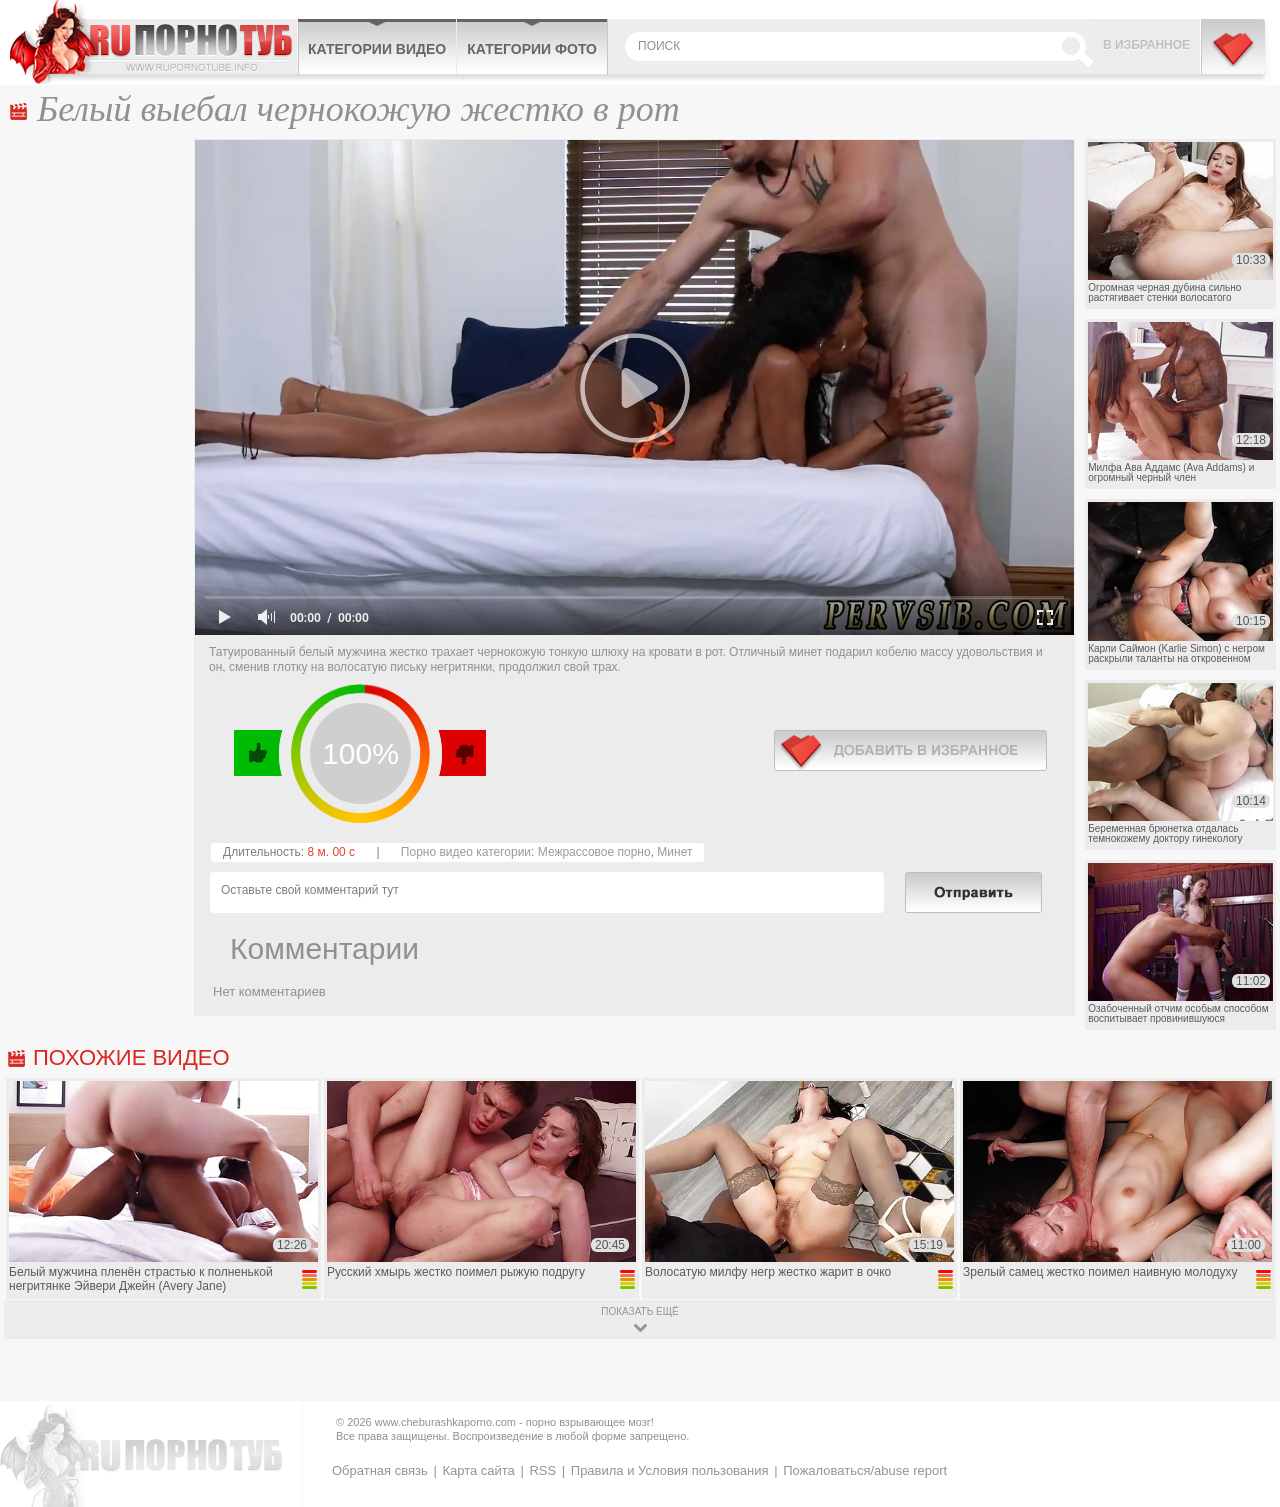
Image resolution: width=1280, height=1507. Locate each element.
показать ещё (639, 1311)
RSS (542, 1470)
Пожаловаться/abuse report (865, 1470)
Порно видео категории (466, 852)
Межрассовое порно (594, 852)
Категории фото (532, 49)
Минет (674, 852)
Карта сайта (478, 1470)
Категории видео (377, 49)
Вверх (1241, 1419)
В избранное (1146, 45)
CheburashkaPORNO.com (153, 42)
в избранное (910, 750)
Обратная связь (380, 1470)
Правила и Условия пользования (670, 1470)
